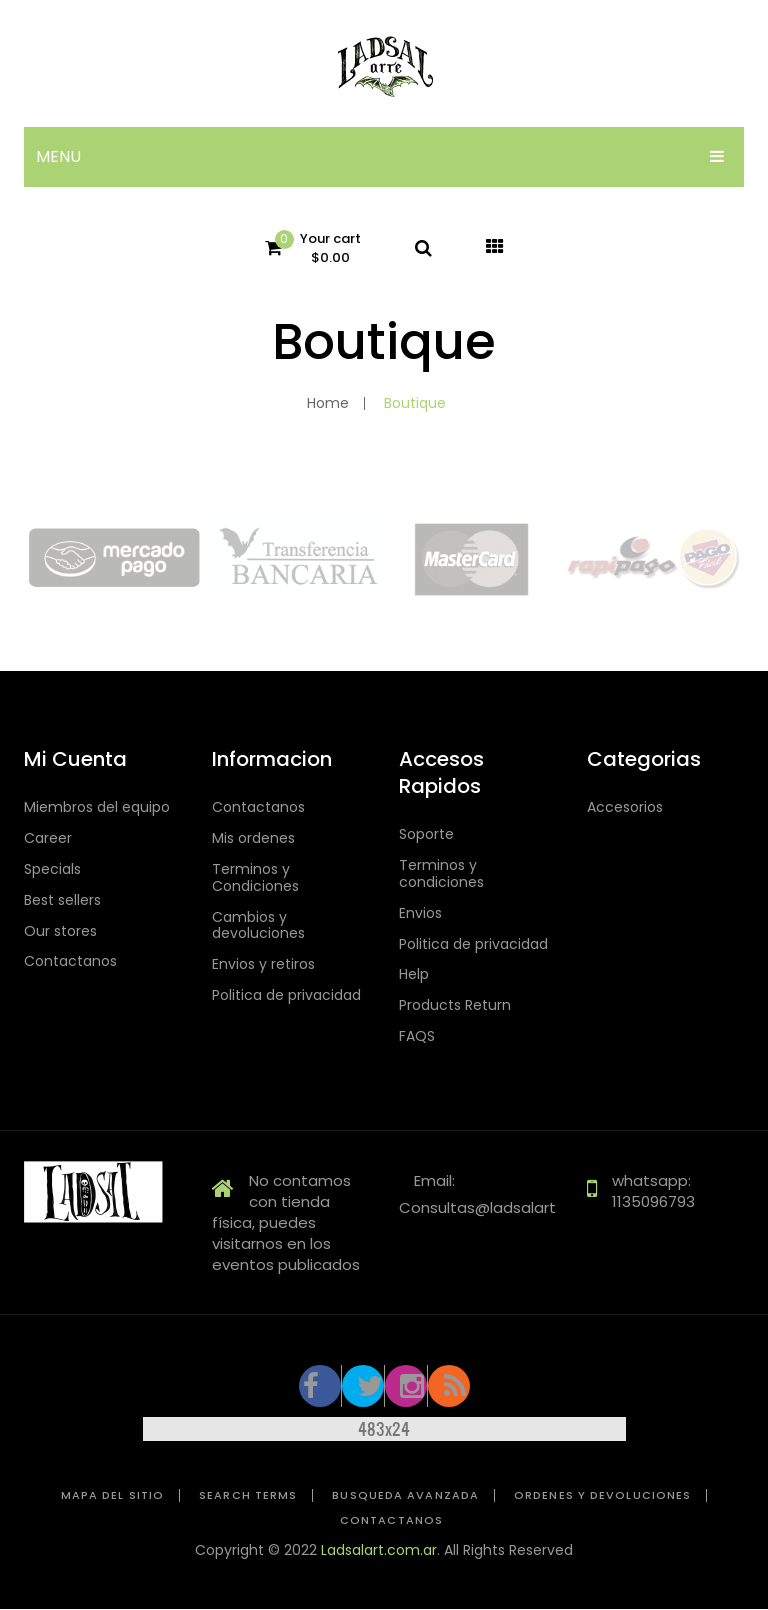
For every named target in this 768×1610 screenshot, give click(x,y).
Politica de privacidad (286, 995)
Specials (52, 869)
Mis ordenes (253, 838)
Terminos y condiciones (441, 874)
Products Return (455, 1005)
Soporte (426, 834)
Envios (420, 913)
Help (414, 974)
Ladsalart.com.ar (379, 1550)
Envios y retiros (263, 964)
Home (328, 403)
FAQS (417, 1036)
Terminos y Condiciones (255, 878)
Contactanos (70, 961)
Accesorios (625, 807)
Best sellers (62, 900)
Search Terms (248, 1495)
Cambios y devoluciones (258, 926)
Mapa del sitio (112, 1495)
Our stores (60, 931)
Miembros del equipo (97, 807)
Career (48, 838)
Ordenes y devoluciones (602, 1495)
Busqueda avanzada (405, 1495)
